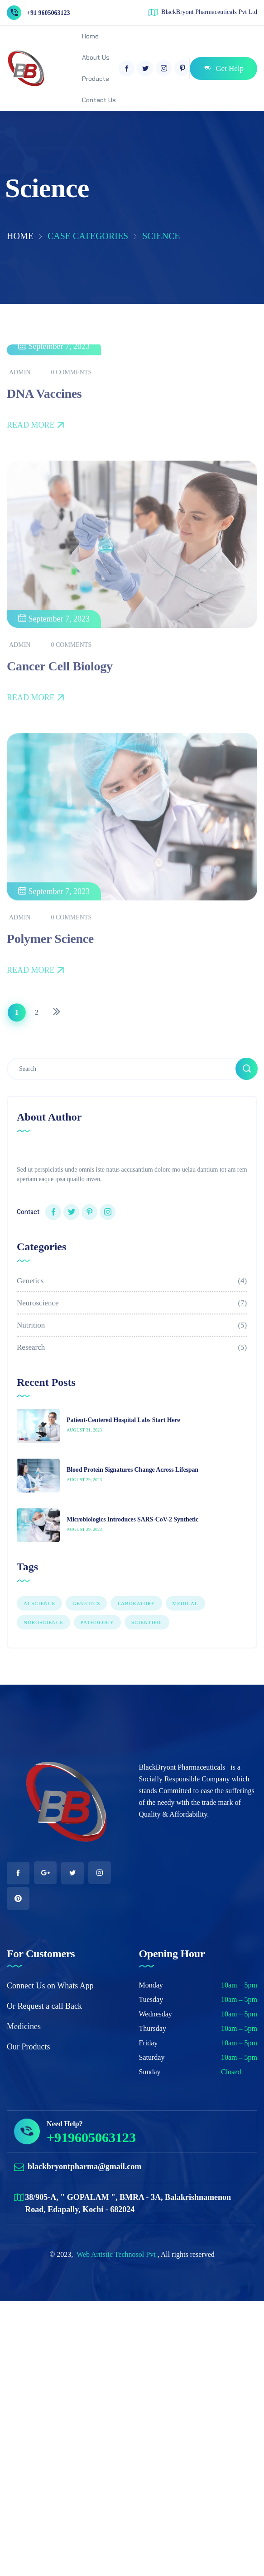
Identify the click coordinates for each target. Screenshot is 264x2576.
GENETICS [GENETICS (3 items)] (86, 1603)
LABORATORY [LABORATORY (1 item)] (136, 1603)
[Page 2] (37, 1012)
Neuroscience (132, 1303)
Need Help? (65, 2124)
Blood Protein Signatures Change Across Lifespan (132, 1469)
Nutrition (132, 1325)
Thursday (152, 2028)
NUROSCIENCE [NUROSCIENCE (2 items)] (43, 1622)
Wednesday (155, 2014)
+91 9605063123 (48, 12)
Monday (151, 1985)
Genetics (132, 1281)
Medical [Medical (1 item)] (185, 1603)
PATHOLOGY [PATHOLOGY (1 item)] (97, 1622)
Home (20, 236)
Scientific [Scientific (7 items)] (147, 1622)
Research (132, 1347)
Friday (148, 2043)
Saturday (152, 2057)
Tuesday (151, 1999)
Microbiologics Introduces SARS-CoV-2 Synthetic (132, 1519)
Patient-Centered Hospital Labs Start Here (123, 1420)
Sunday (150, 2072)
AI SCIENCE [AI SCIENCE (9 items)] (39, 1603)
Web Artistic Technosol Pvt (117, 2254)
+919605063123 (91, 2137)
